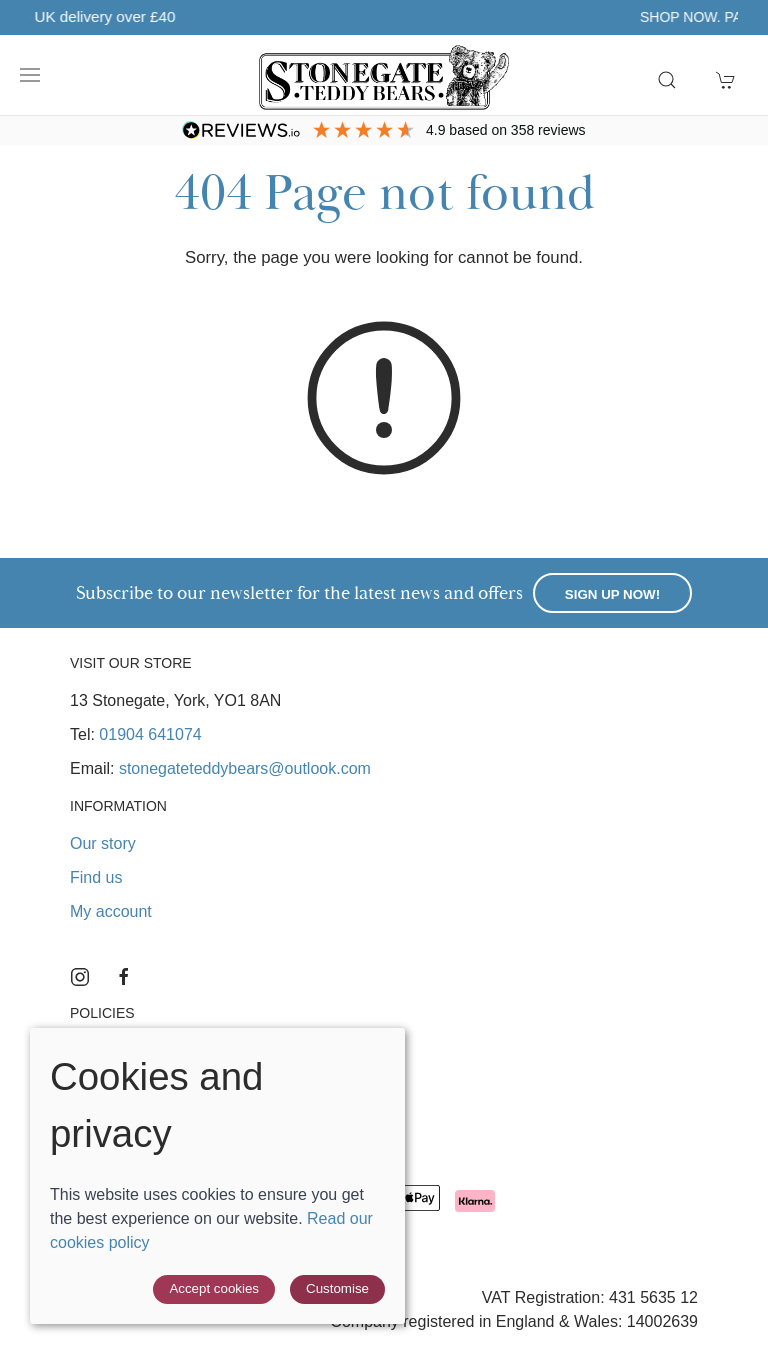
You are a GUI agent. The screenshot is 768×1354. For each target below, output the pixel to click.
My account (111, 911)
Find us (96, 877)
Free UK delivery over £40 (360, 16)
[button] (30, 75)
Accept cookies (214, 1288)
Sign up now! (612, 594)
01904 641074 (150, 734)
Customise (337, 1288)
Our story (103, 843)
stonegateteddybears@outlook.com (245, 768)
